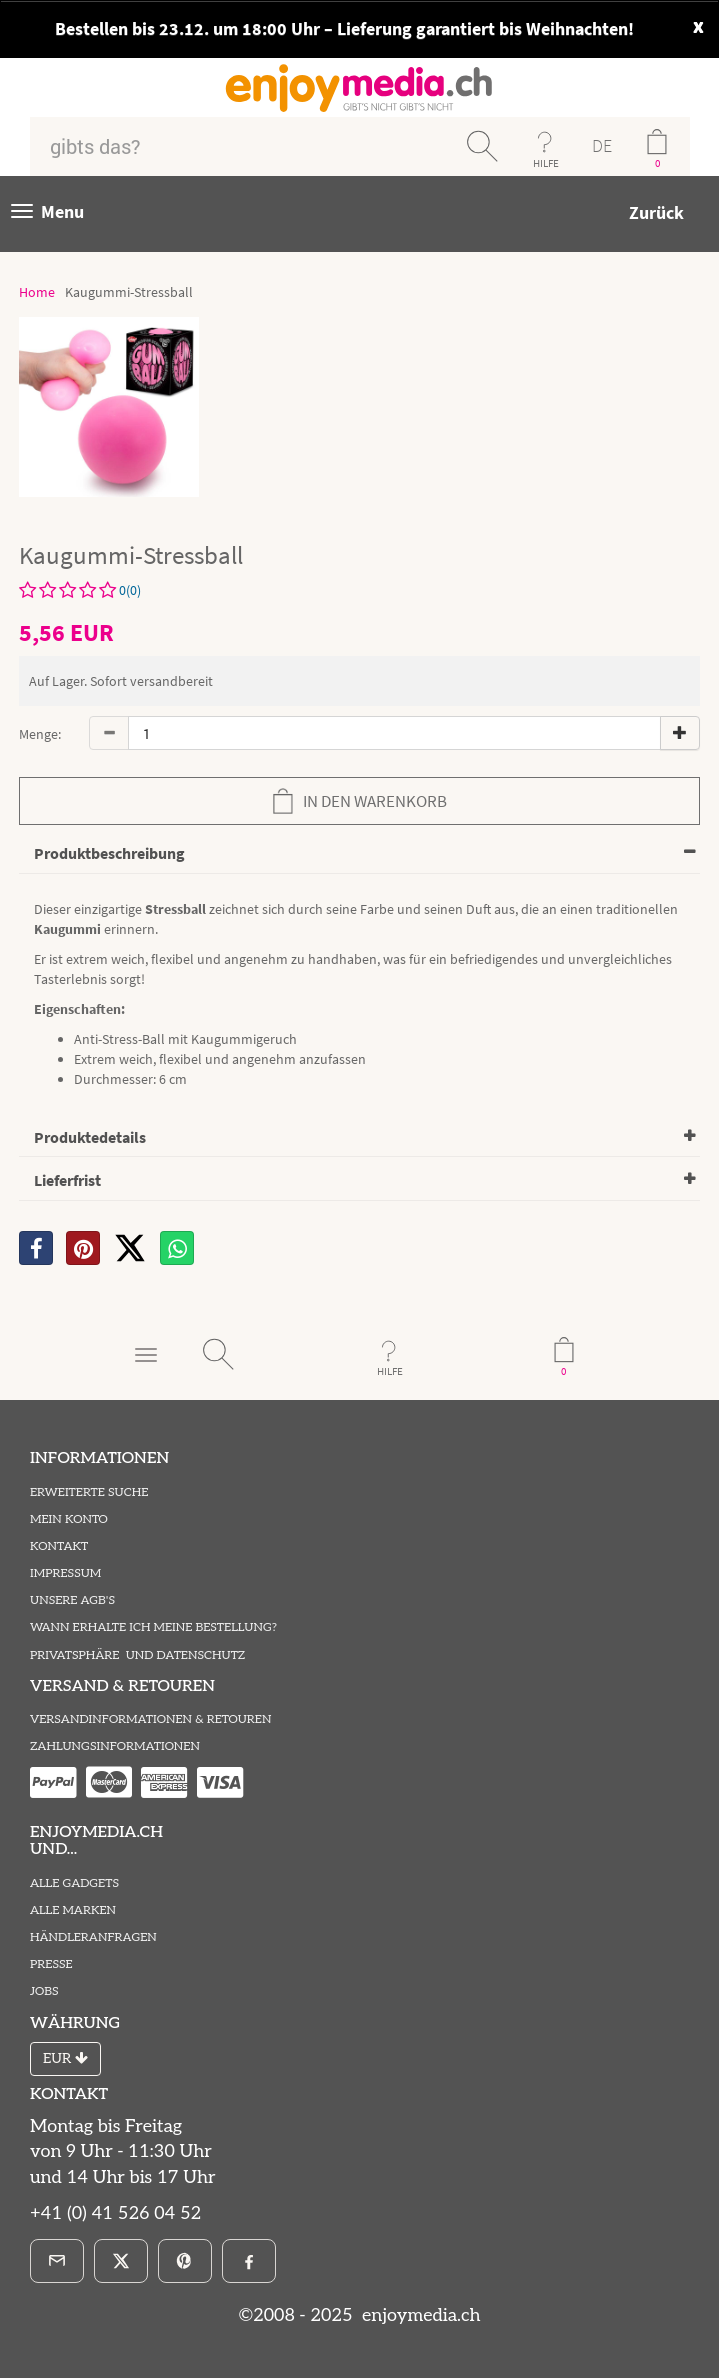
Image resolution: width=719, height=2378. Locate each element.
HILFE (546, 163)
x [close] (698, 24)
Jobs (44, 1991)
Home (37, 292)
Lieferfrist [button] (67, 1180)
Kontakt (59, 1546)
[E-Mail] (57, 2261)
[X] (130, 1248)
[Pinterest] (185, 2261)
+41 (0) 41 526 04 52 (115, 2213)
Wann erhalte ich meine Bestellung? (153, 1627)
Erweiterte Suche (89, 1492)
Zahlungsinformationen (115, 1746)
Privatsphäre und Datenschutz (137, 1655)
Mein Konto (69, 1519)
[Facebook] (249, 2261)
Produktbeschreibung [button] (109, 853)
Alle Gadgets (74, 1883)
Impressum (65, 1573)
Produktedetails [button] (90, 1137)
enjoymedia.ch (418, 2315)
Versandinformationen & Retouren (150, 1719)
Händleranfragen (93, 1937)
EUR (65, 2058)
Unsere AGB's (72, 1600)
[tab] (359, 854)
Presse (51, 1964)
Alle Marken (73, 1910)
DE (602, 145)
